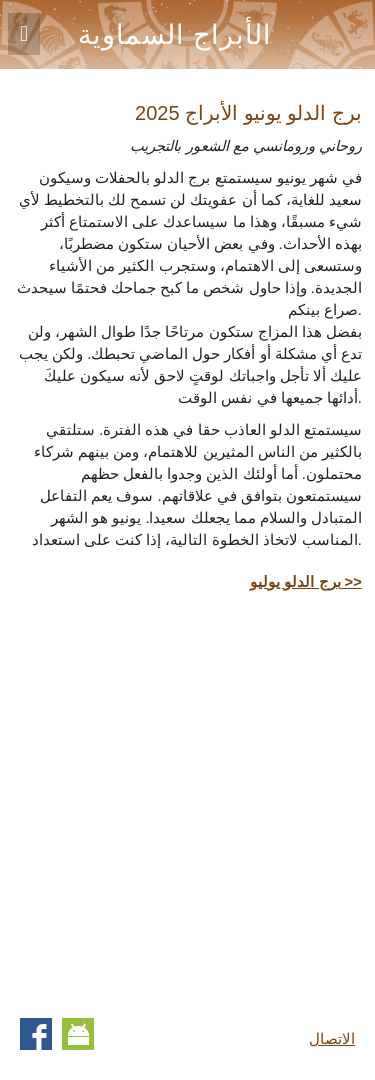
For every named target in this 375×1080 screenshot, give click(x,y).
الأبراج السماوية (175, 35)
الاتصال (332, 1039)
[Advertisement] (187, 800)
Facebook (36, 1034)
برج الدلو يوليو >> (305, 582)
